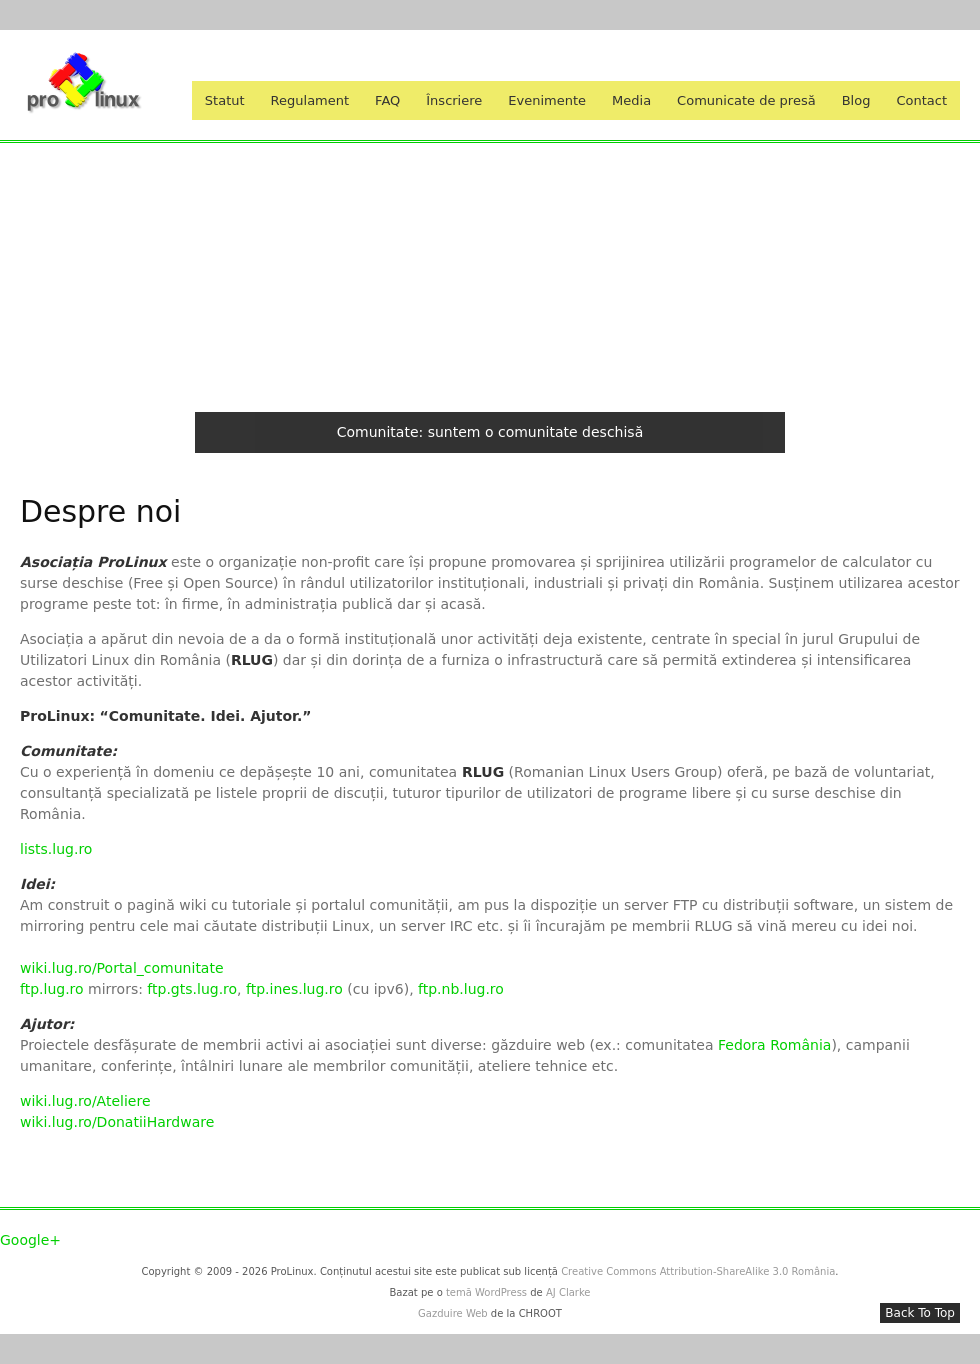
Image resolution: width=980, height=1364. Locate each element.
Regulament (310, 100)
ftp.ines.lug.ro (294, 989)
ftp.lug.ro (54, 989)
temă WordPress (486, 1292)
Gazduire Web (453, 1313)
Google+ (30, 1240)
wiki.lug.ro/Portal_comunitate (122, 968)
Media (631, 100)
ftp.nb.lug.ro (461, 989)
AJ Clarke (568, 1292)
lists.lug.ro (56, 849)
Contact (921, 100)
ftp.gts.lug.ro (192, 989)
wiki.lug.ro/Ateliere (85, 1101)
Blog (856, 100)
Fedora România (774, 1045)
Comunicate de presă (746, 100)
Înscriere (454, 100)
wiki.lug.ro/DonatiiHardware (117, 1122)
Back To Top (920, 1313)
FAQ (387, 100)
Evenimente (547, 100)
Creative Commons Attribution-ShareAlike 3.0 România (698, 1271)
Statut (225, 100)
